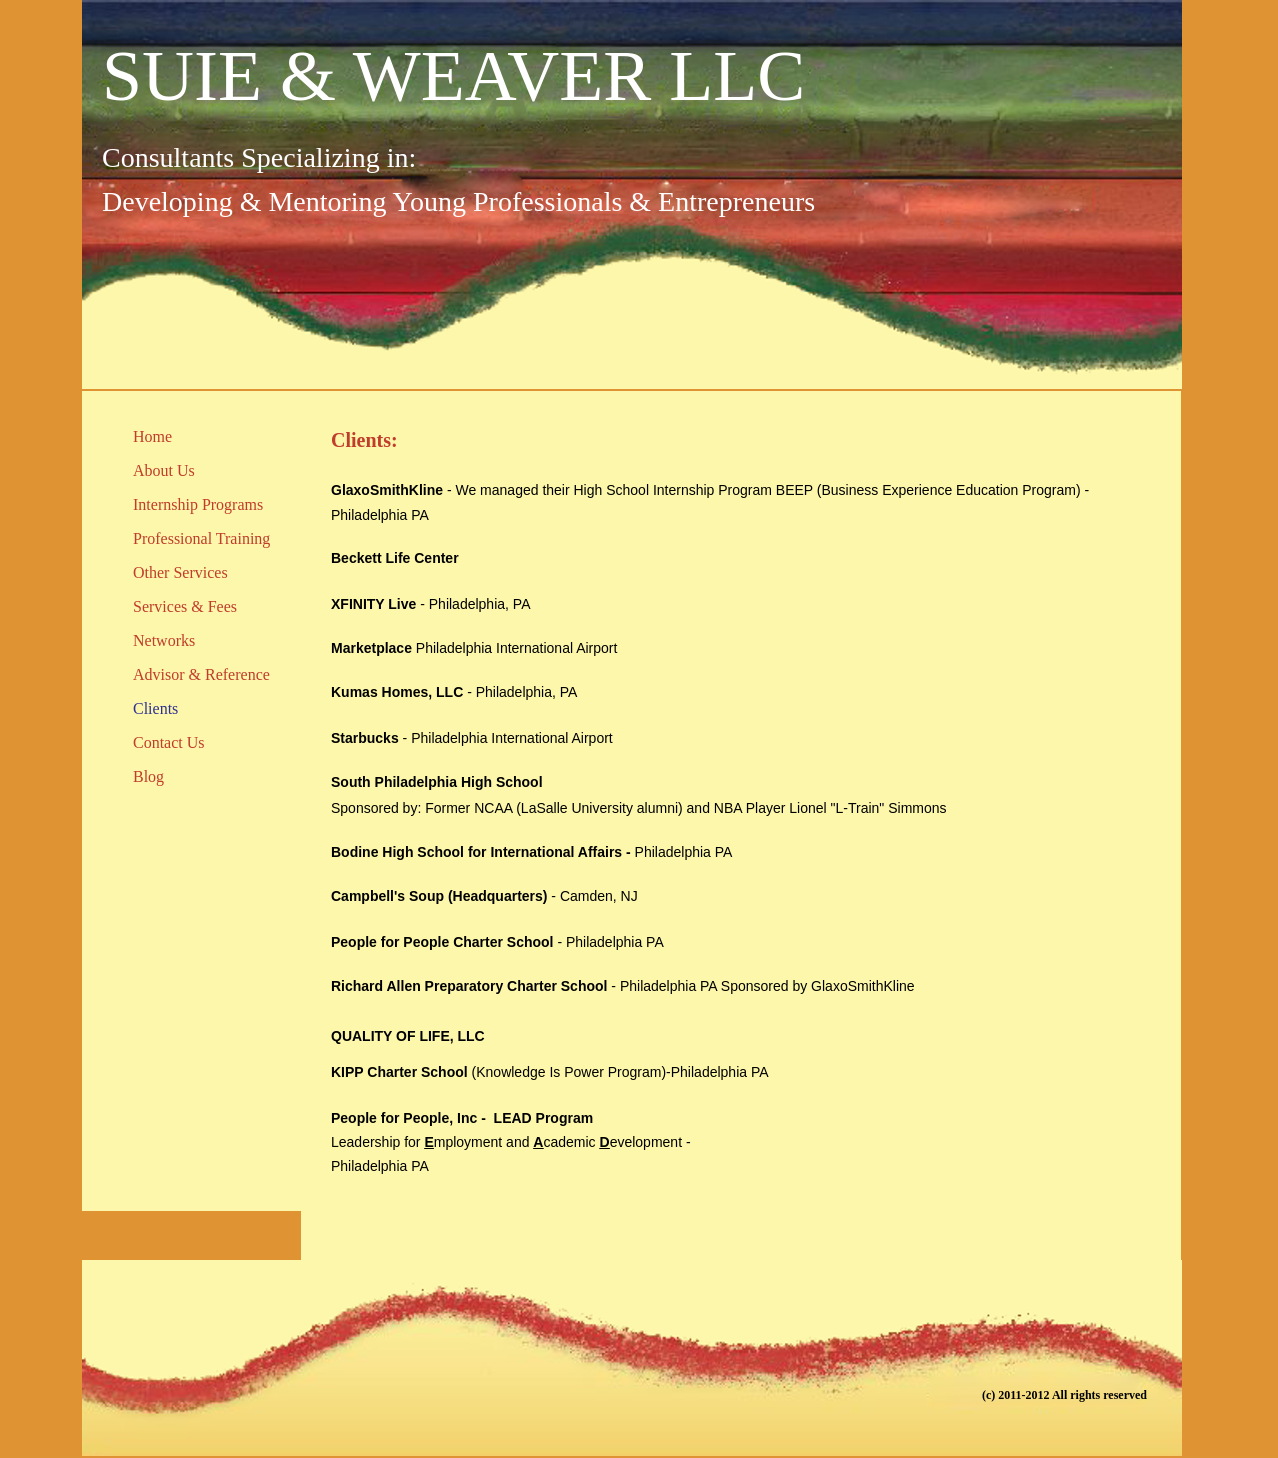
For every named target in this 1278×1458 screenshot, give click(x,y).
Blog (148, 776)
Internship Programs (198, 504)
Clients (155, 708)
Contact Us (169, 742)
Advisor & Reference (201, 674)
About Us (164, 470)
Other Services (180, 572)
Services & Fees (185, 606)
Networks (164, 640)
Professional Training (201, 538)
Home (152, 436)
